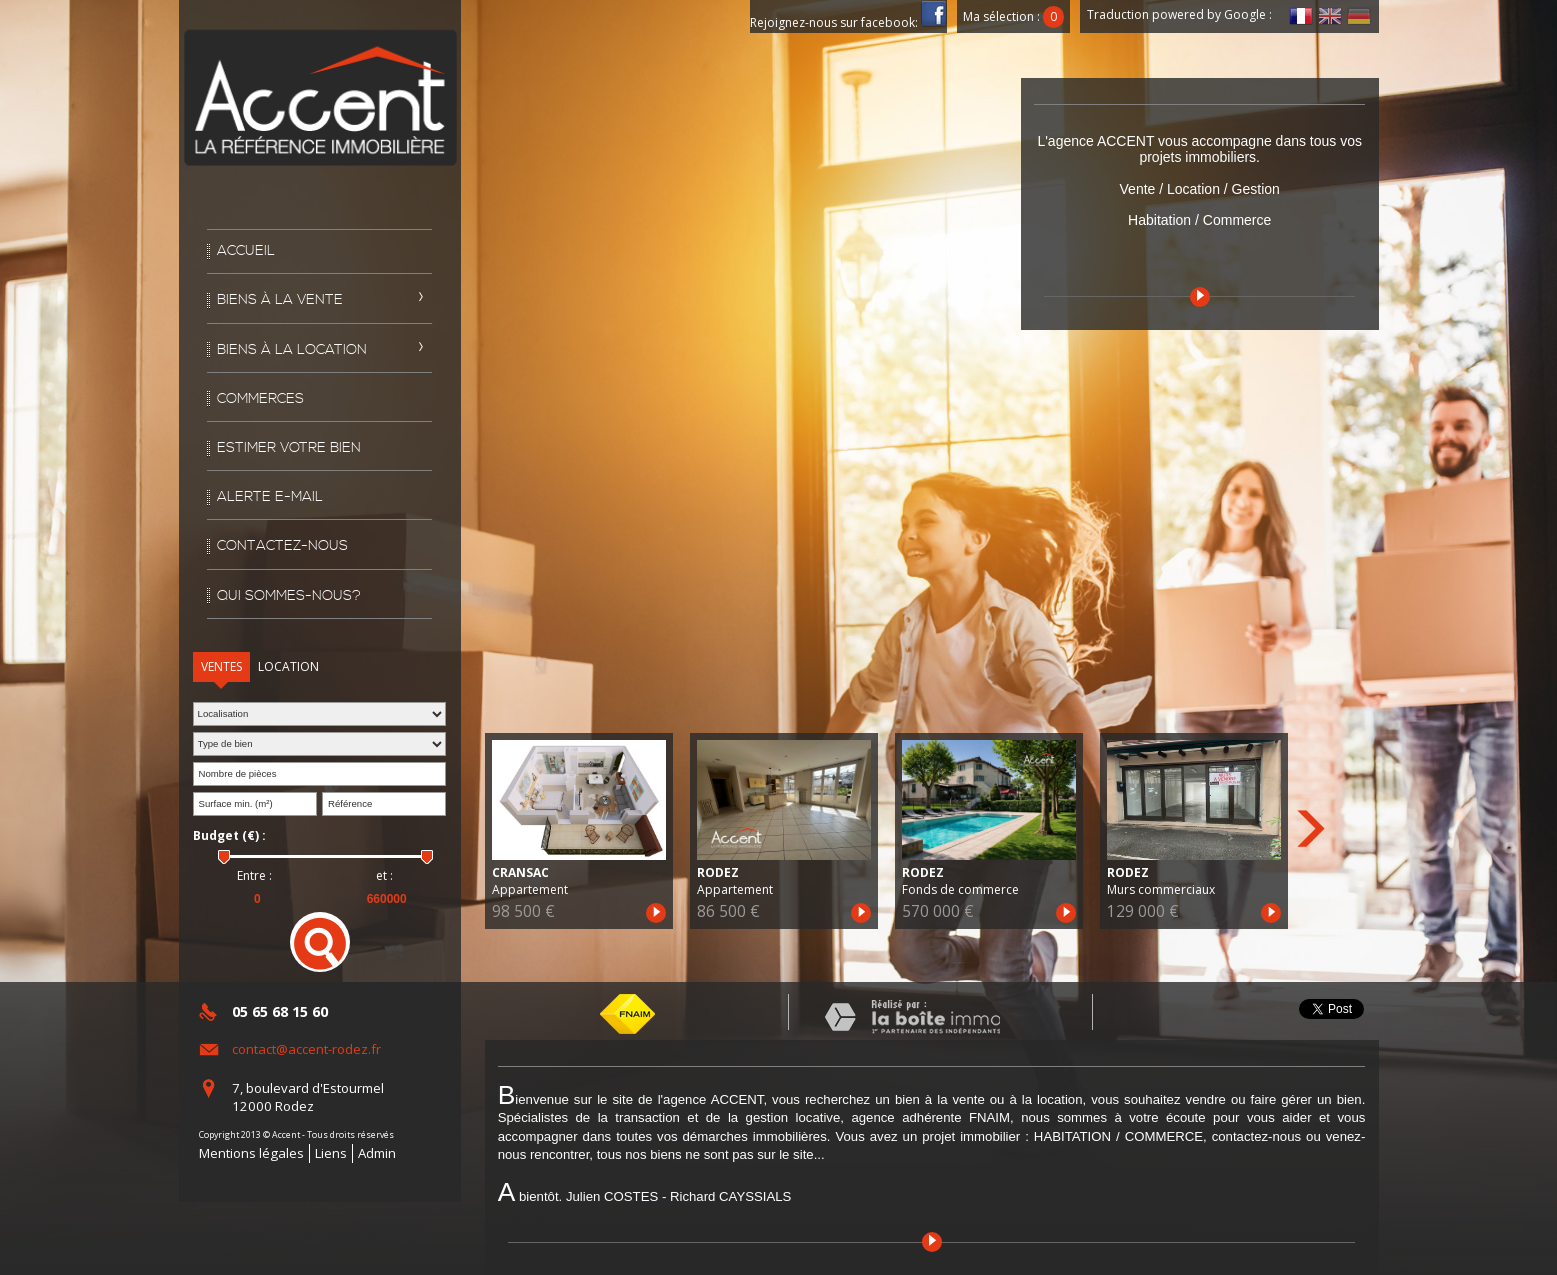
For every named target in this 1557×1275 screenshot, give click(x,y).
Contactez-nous (282, 546)
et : (384, 876)
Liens (331, 1153)
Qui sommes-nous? (289, 596)
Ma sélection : (1014, 16)
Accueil (246, 251)
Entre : (254, 876)
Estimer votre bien (289, 448)
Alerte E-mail (270, 497)
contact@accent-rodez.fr (306, 1049)
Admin (377, 1153)
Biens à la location (292, 350)
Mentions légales (251, 1153)
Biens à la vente (280, 300)
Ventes (221, 666)
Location (288, 666)
